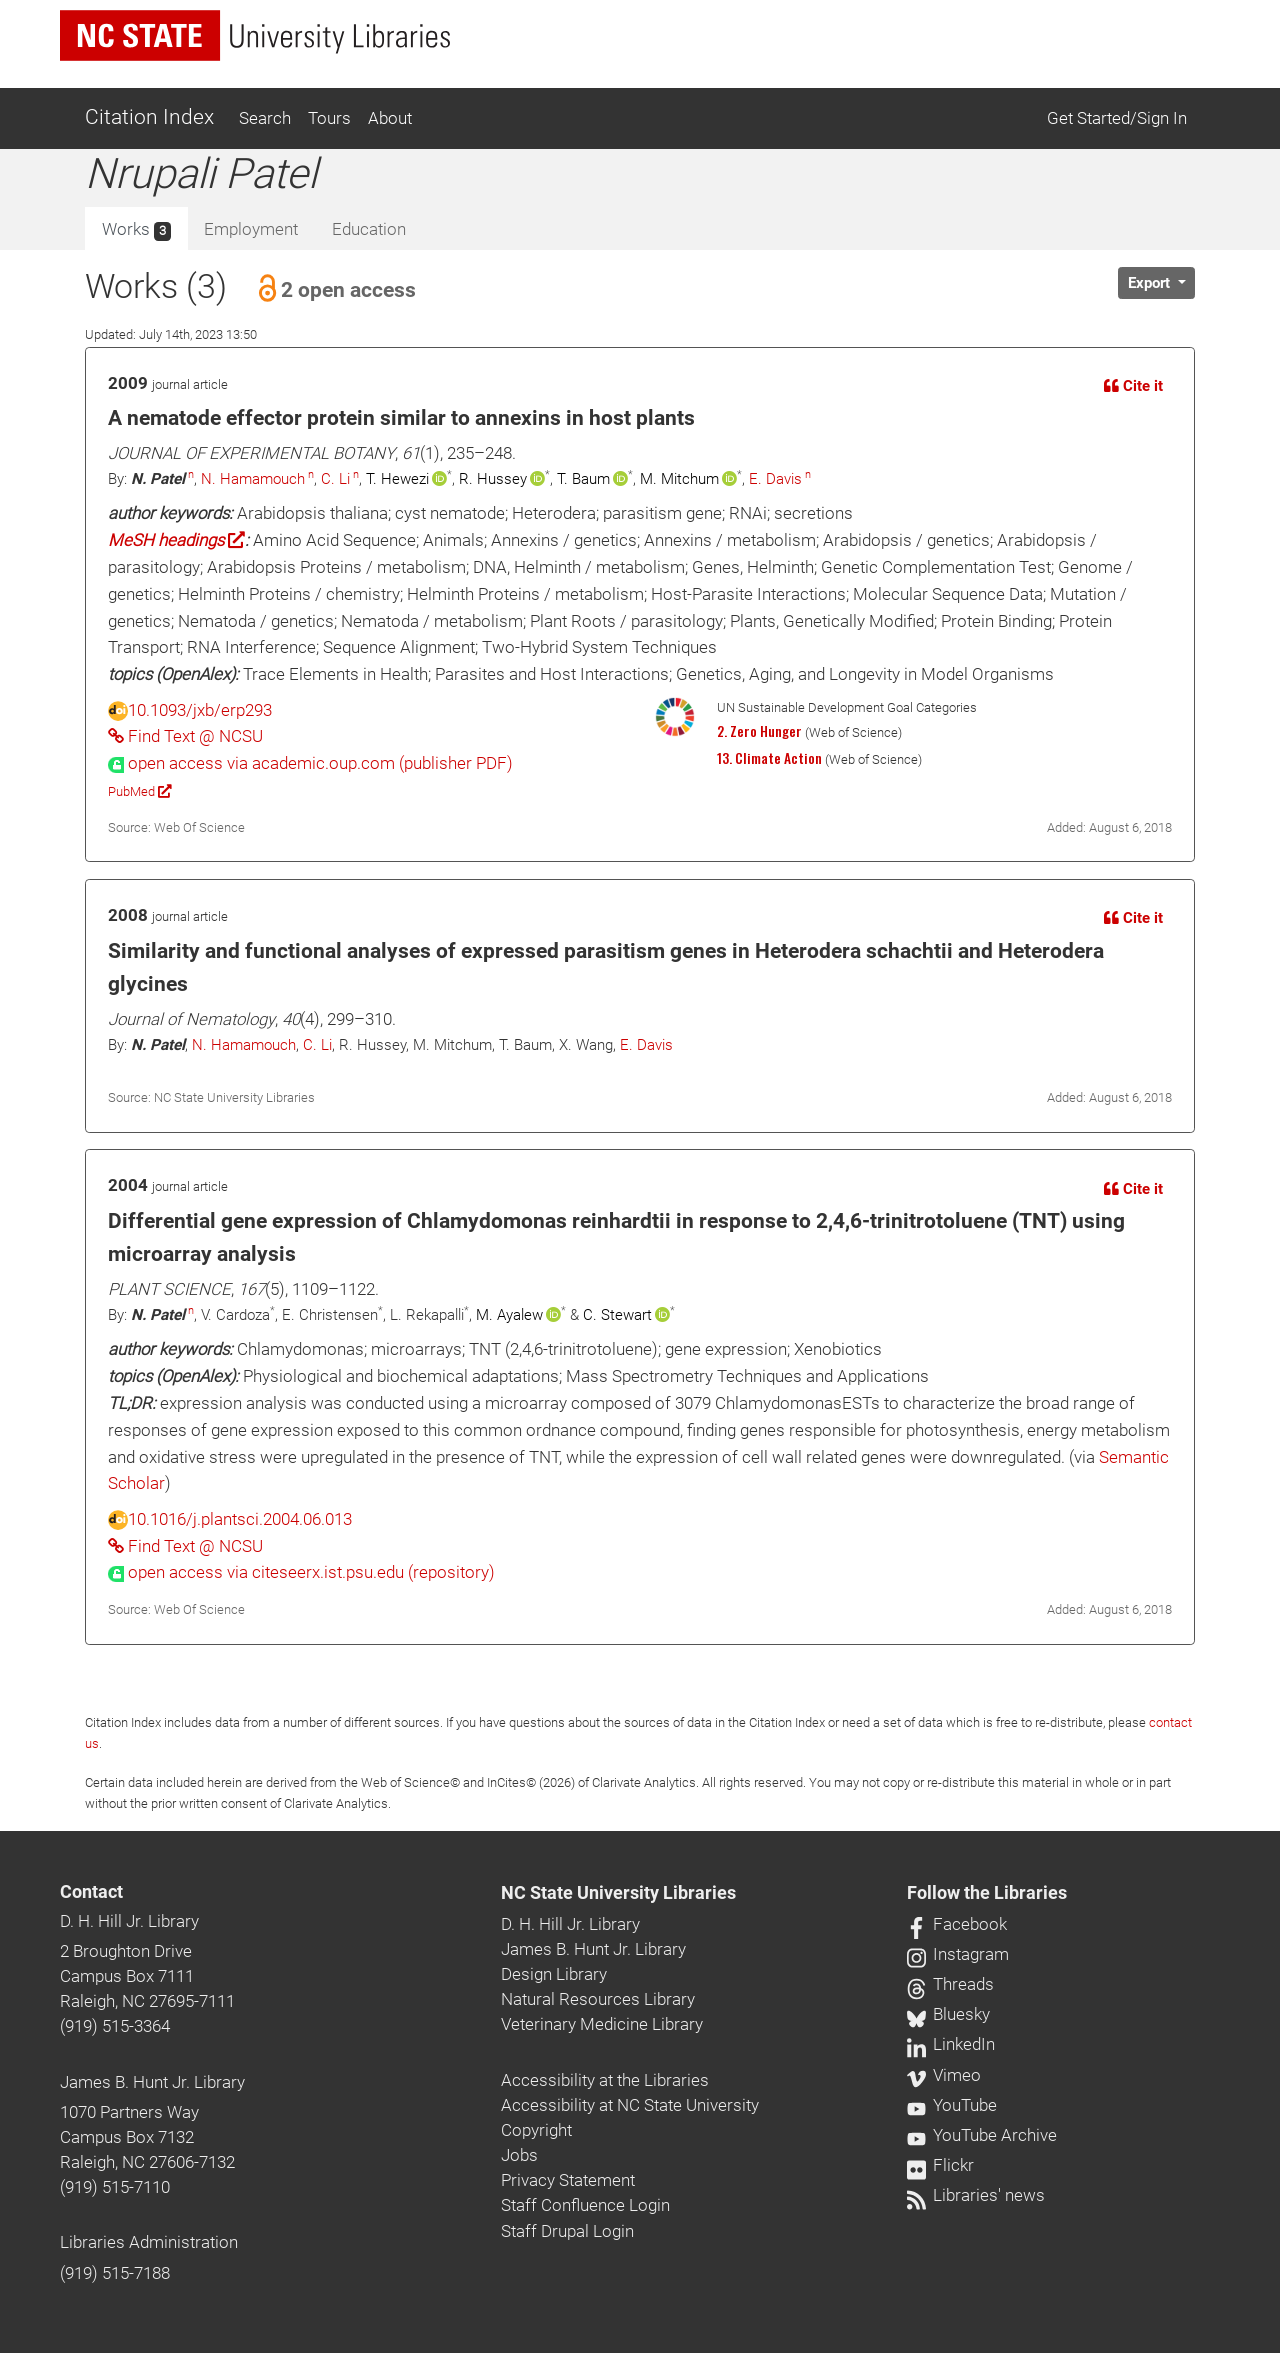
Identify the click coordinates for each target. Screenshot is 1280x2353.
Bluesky (948, 2014)
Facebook (957, 1924)
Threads (950, 1984)
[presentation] (310, 763)
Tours (329, 118)
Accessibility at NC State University (630, 2105)
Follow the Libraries (987, 1893)
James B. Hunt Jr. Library (152, 2082)
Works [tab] (136, 230)
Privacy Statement (568, 2180)
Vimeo (944, 2075)
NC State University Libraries (618, 1893)
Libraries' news (976, 2195)
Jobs (519, 2155)
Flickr (940, 2165)
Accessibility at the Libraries (605, 2080)
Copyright (536, 2130)
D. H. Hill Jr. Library (129, 1921)
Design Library (554, 1974)
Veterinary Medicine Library (602, 2024)
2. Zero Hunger (759, 731)
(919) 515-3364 (115, 2026)
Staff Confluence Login (585, 2205)
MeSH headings (176, 540)
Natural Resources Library (598, 1999)
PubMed (139, 791)
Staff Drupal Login (567, 2231)
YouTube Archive (982, 2135)
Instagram (958, 1954)
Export (1151, 283)
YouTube (952, 2105)
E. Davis (775, 479)
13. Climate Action (769, 758)
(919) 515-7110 (115, 2187)
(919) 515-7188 (115, 2273)
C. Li (335, 479)
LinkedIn (951, 2044)
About (390, 118)
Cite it (1133, 386)
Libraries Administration (149, 2242)
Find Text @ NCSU (185, 736)
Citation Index (149, 117)
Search (265, 118)
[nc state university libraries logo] (255, 35)
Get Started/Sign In (1117, 118)
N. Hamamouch (253, 479)
